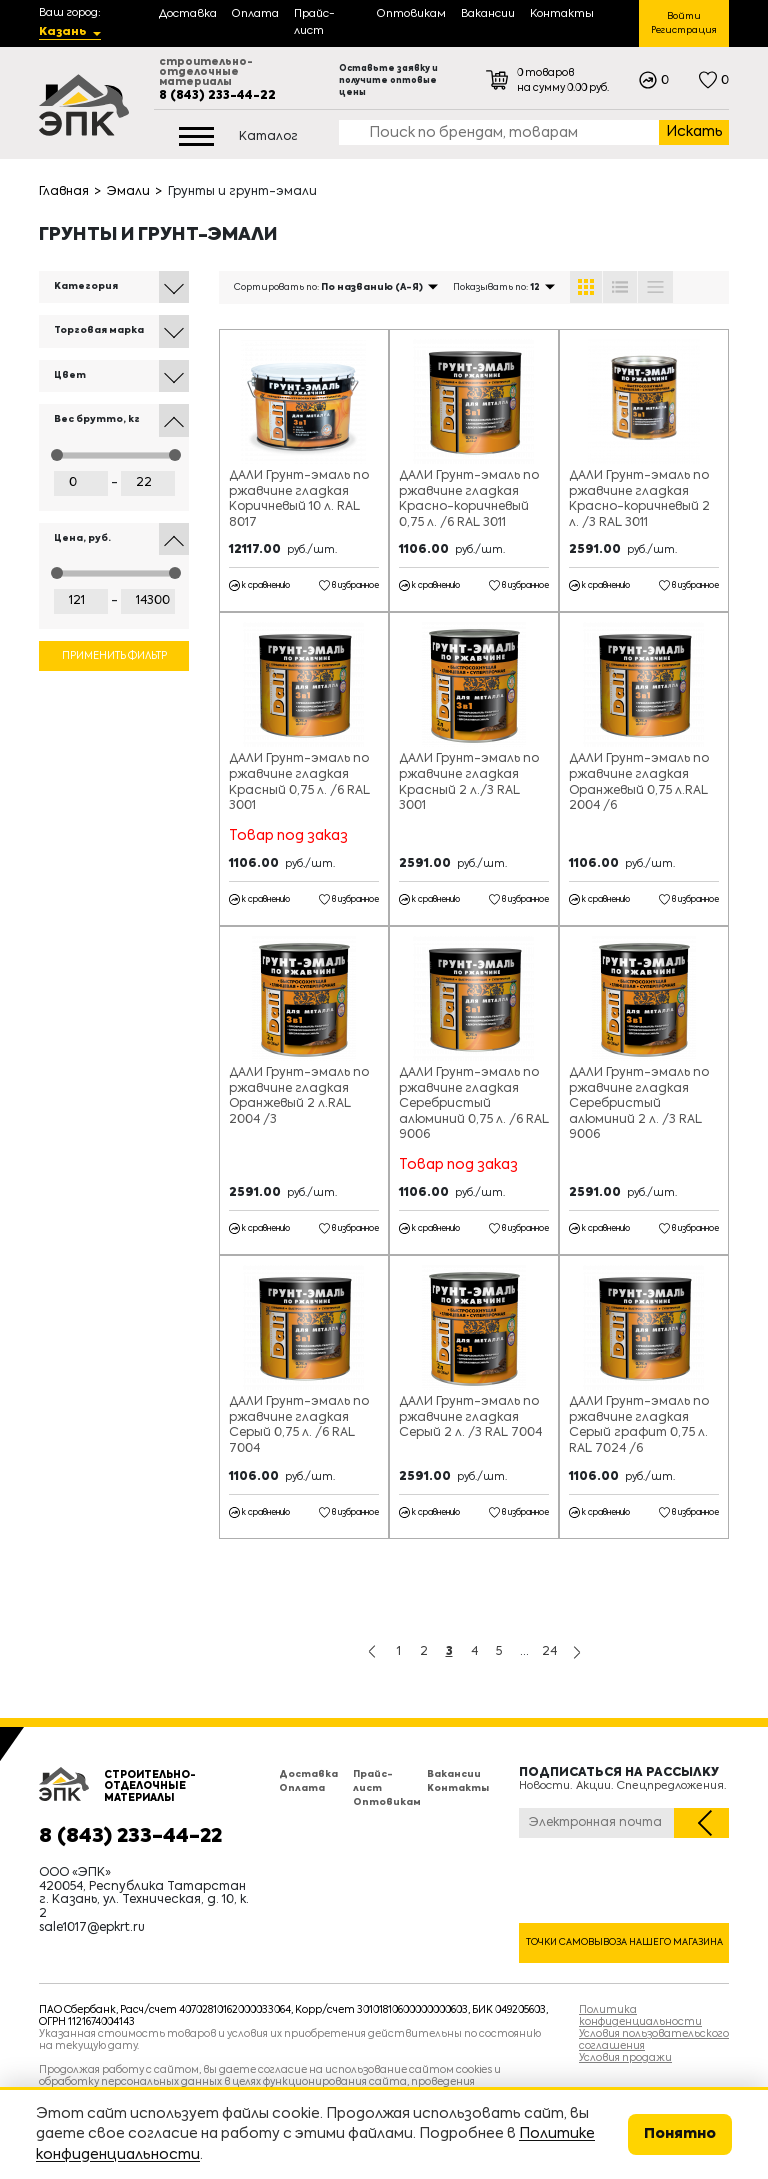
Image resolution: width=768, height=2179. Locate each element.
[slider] (57, 455)
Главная (64, 192)
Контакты (458, 1788)
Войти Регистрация (684, 23)
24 (549, 1652)
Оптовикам (387, 1802)
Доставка (308, 1774)
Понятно (680, 2134)
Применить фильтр (114, 656)
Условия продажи (625, 2058)
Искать (694, 132)
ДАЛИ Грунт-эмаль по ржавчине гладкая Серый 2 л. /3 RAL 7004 (470, 1417)
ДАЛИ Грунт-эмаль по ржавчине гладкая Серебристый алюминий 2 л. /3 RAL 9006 (639, 1104)
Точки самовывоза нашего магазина (624, 1942)
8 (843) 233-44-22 (217, 96)
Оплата (302, 1788)
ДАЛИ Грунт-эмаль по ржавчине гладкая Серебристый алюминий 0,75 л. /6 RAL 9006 (474, 1104)
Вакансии (454, 1774)
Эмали (128, 192)
